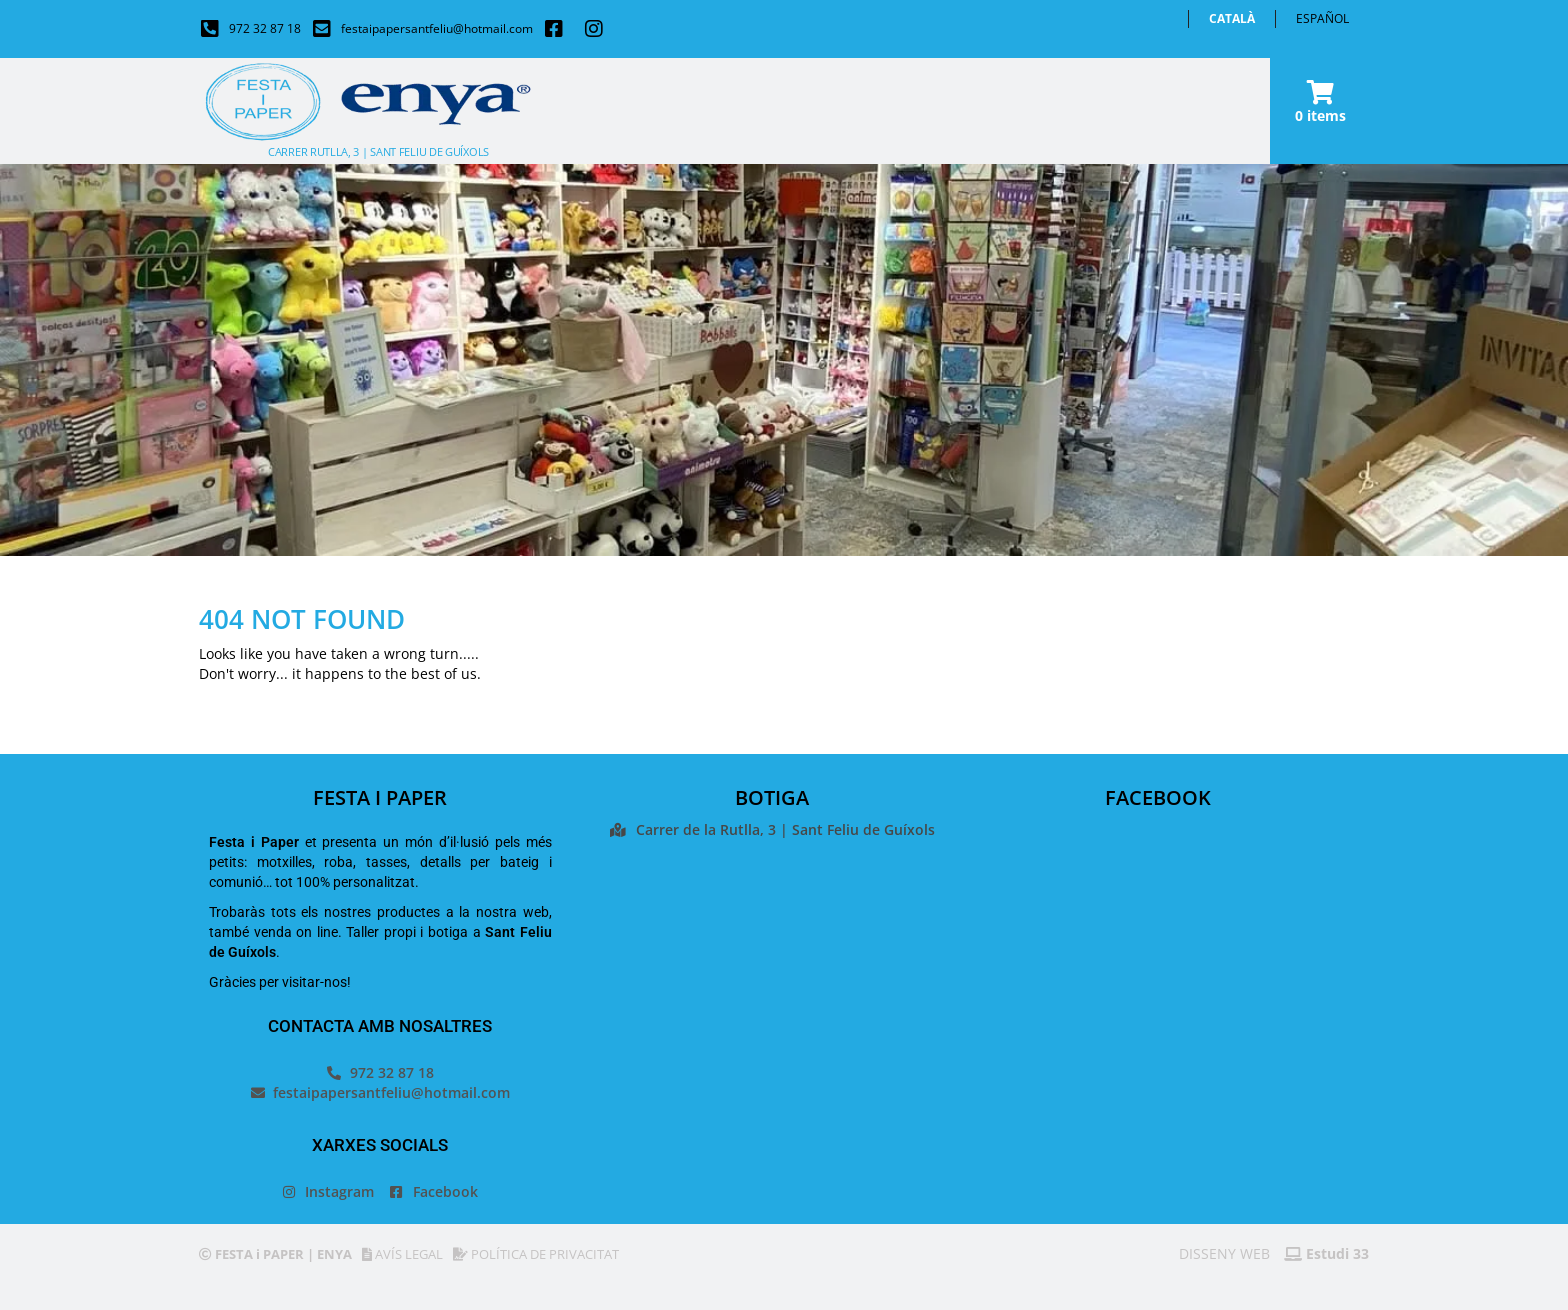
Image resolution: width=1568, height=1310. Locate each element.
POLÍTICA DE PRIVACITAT (536, 1254)
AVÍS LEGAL (402, 1254)
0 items (1320, 115)
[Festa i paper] (772, 1024)
